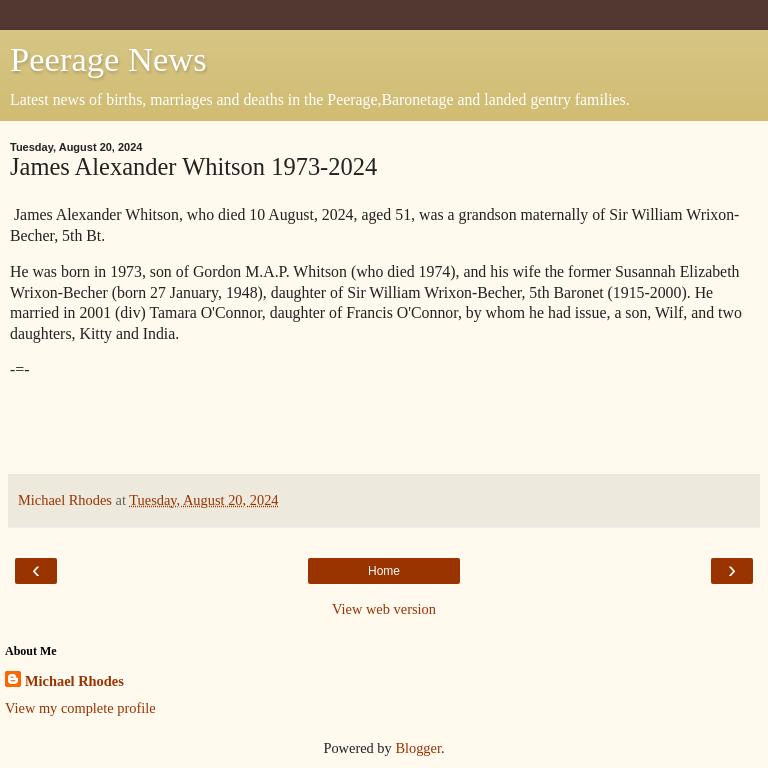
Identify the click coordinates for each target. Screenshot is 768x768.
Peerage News (108, 59)
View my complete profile (80, 708)
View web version (384, 609)
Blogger (418, 748)
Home (384, 571)
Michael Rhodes (74, 681)
